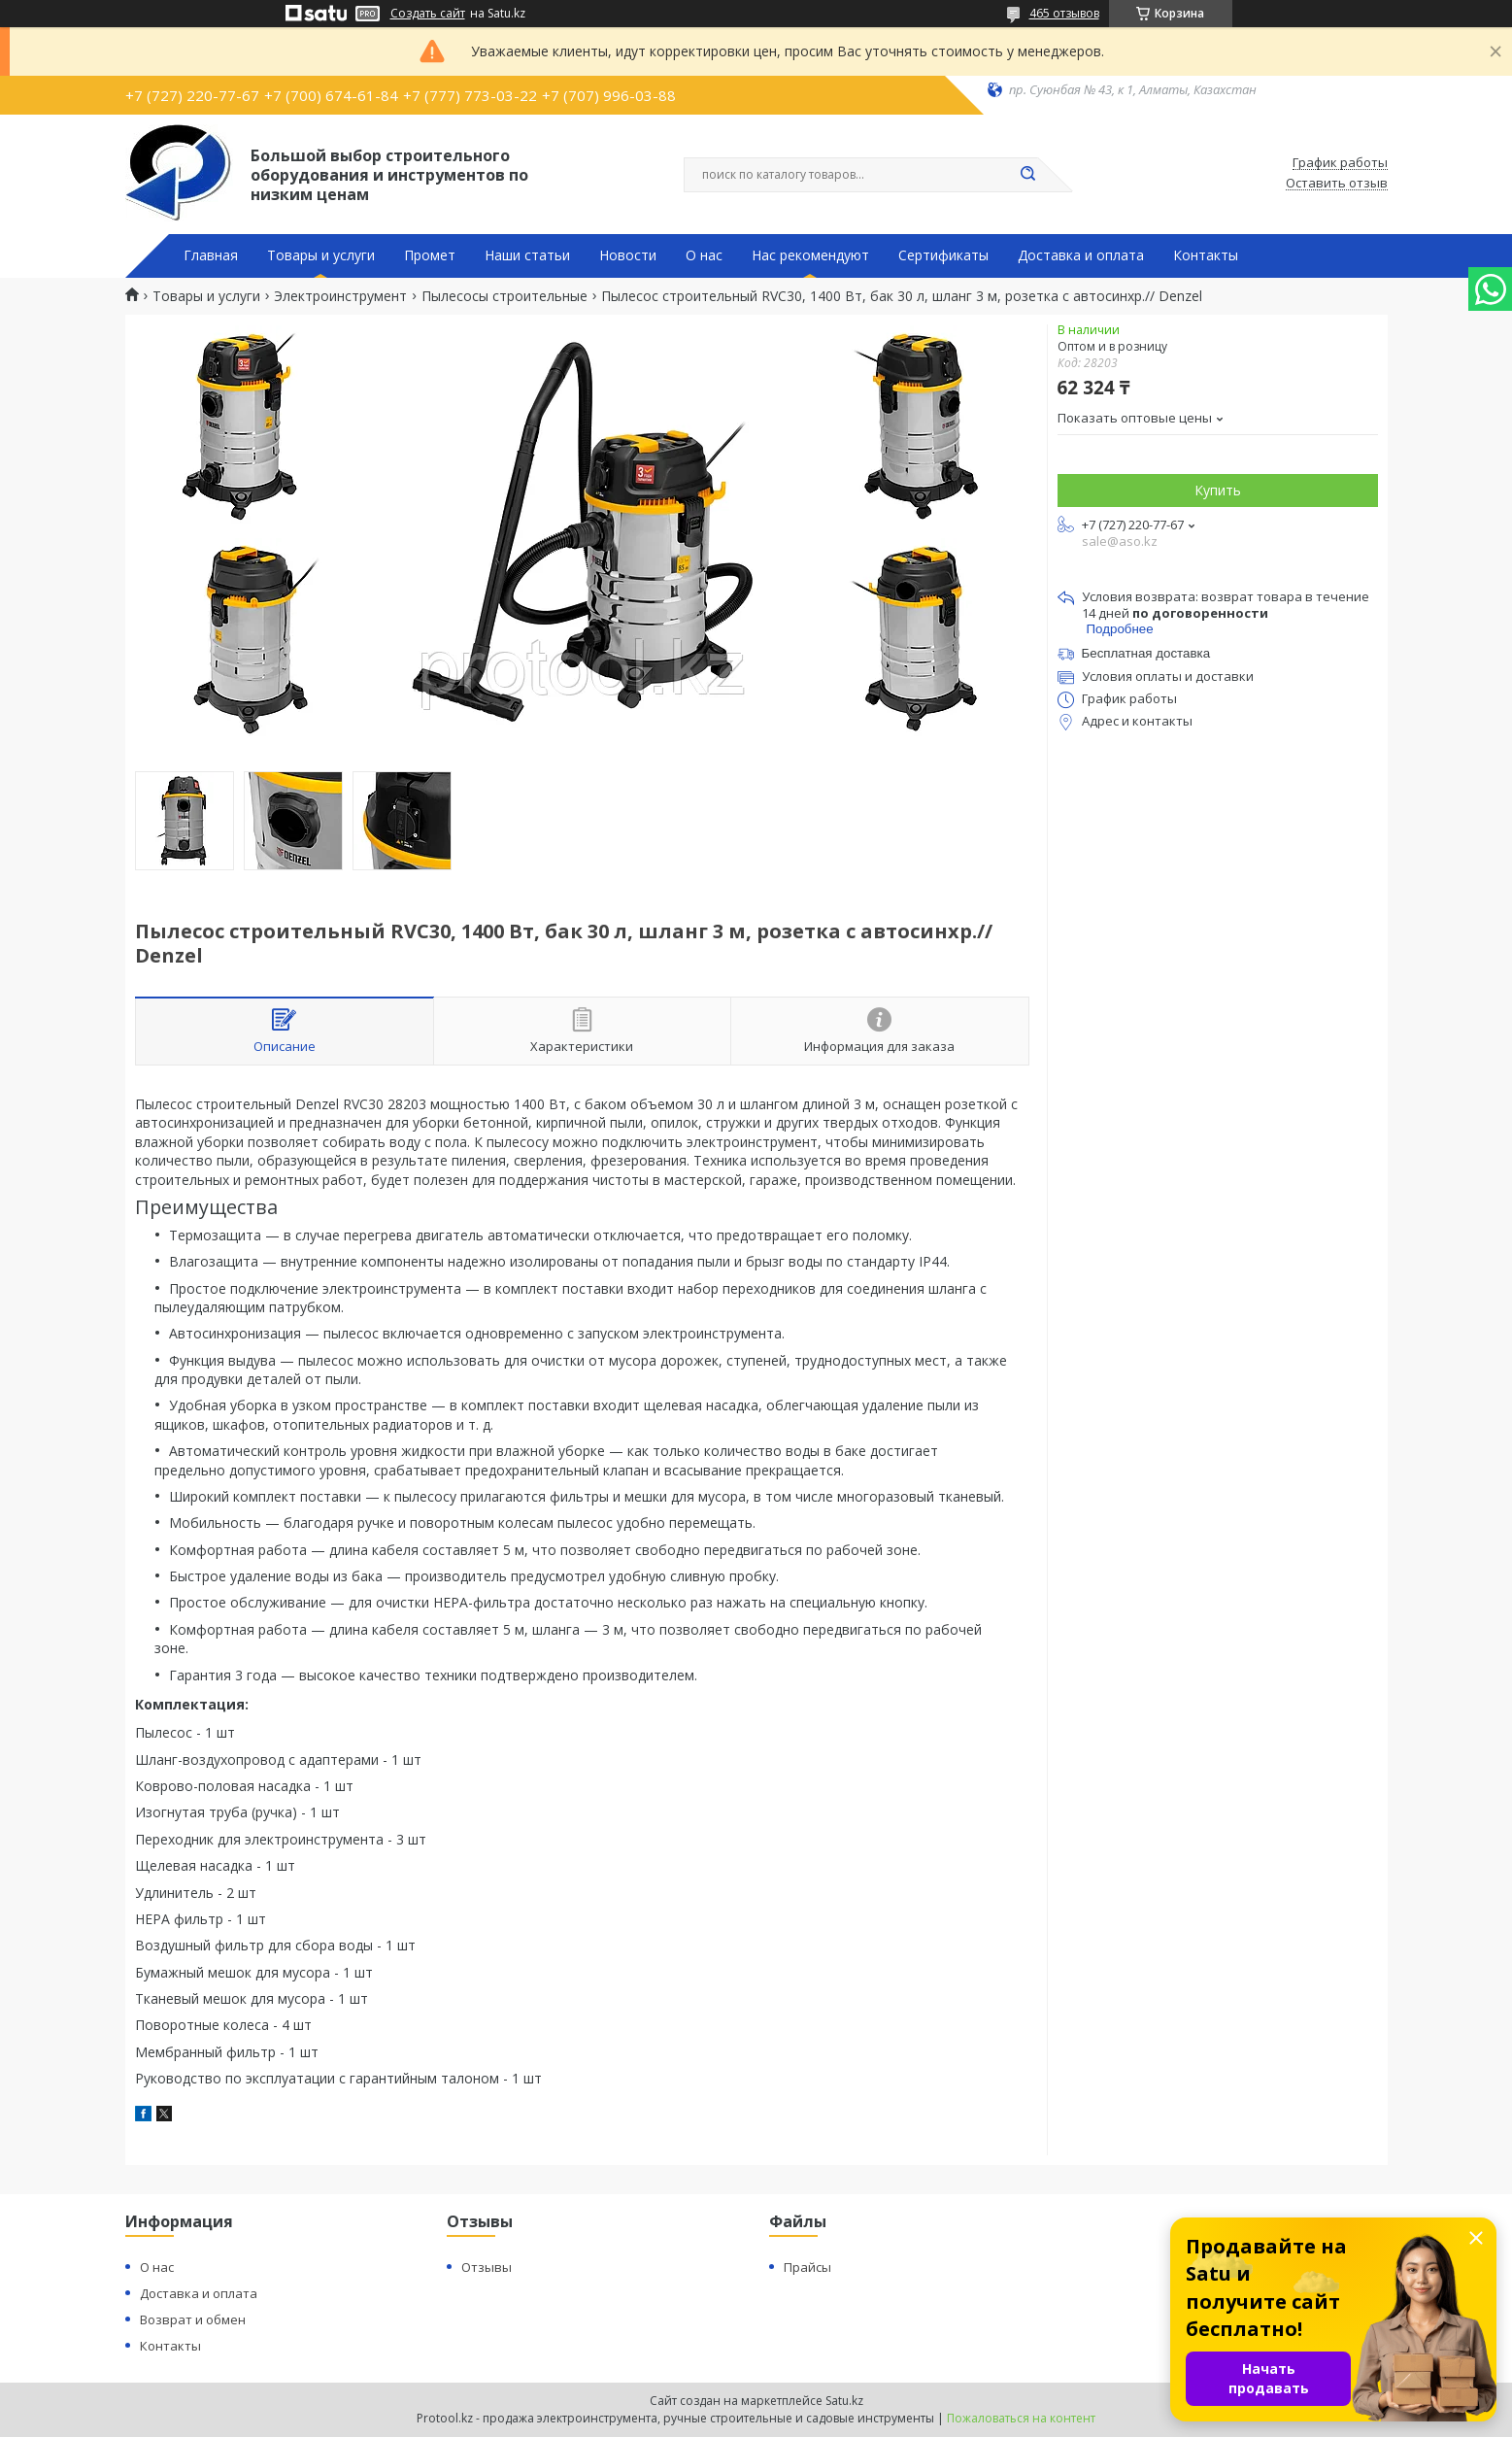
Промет (429, 255)
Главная (211, 255)
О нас (704, 255)
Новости (627, 255)
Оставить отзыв (1337, 183)
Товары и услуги (321, 255)
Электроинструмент (340, 296)
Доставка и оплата (1081, 255)
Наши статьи (527, 255)
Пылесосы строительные (504, 296)
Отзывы (486, 2267)
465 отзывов (1064, 13)
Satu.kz (844, 2400)
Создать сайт (427, 13)
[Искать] (1028, 174)
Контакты (1205, 255)
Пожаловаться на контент (1021, 2418)
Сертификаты (943, 255)
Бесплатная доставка (1146, 653)
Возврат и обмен (193, 2319)
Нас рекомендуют (810, 255)
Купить (1217, 490)
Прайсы (807, 2267)
